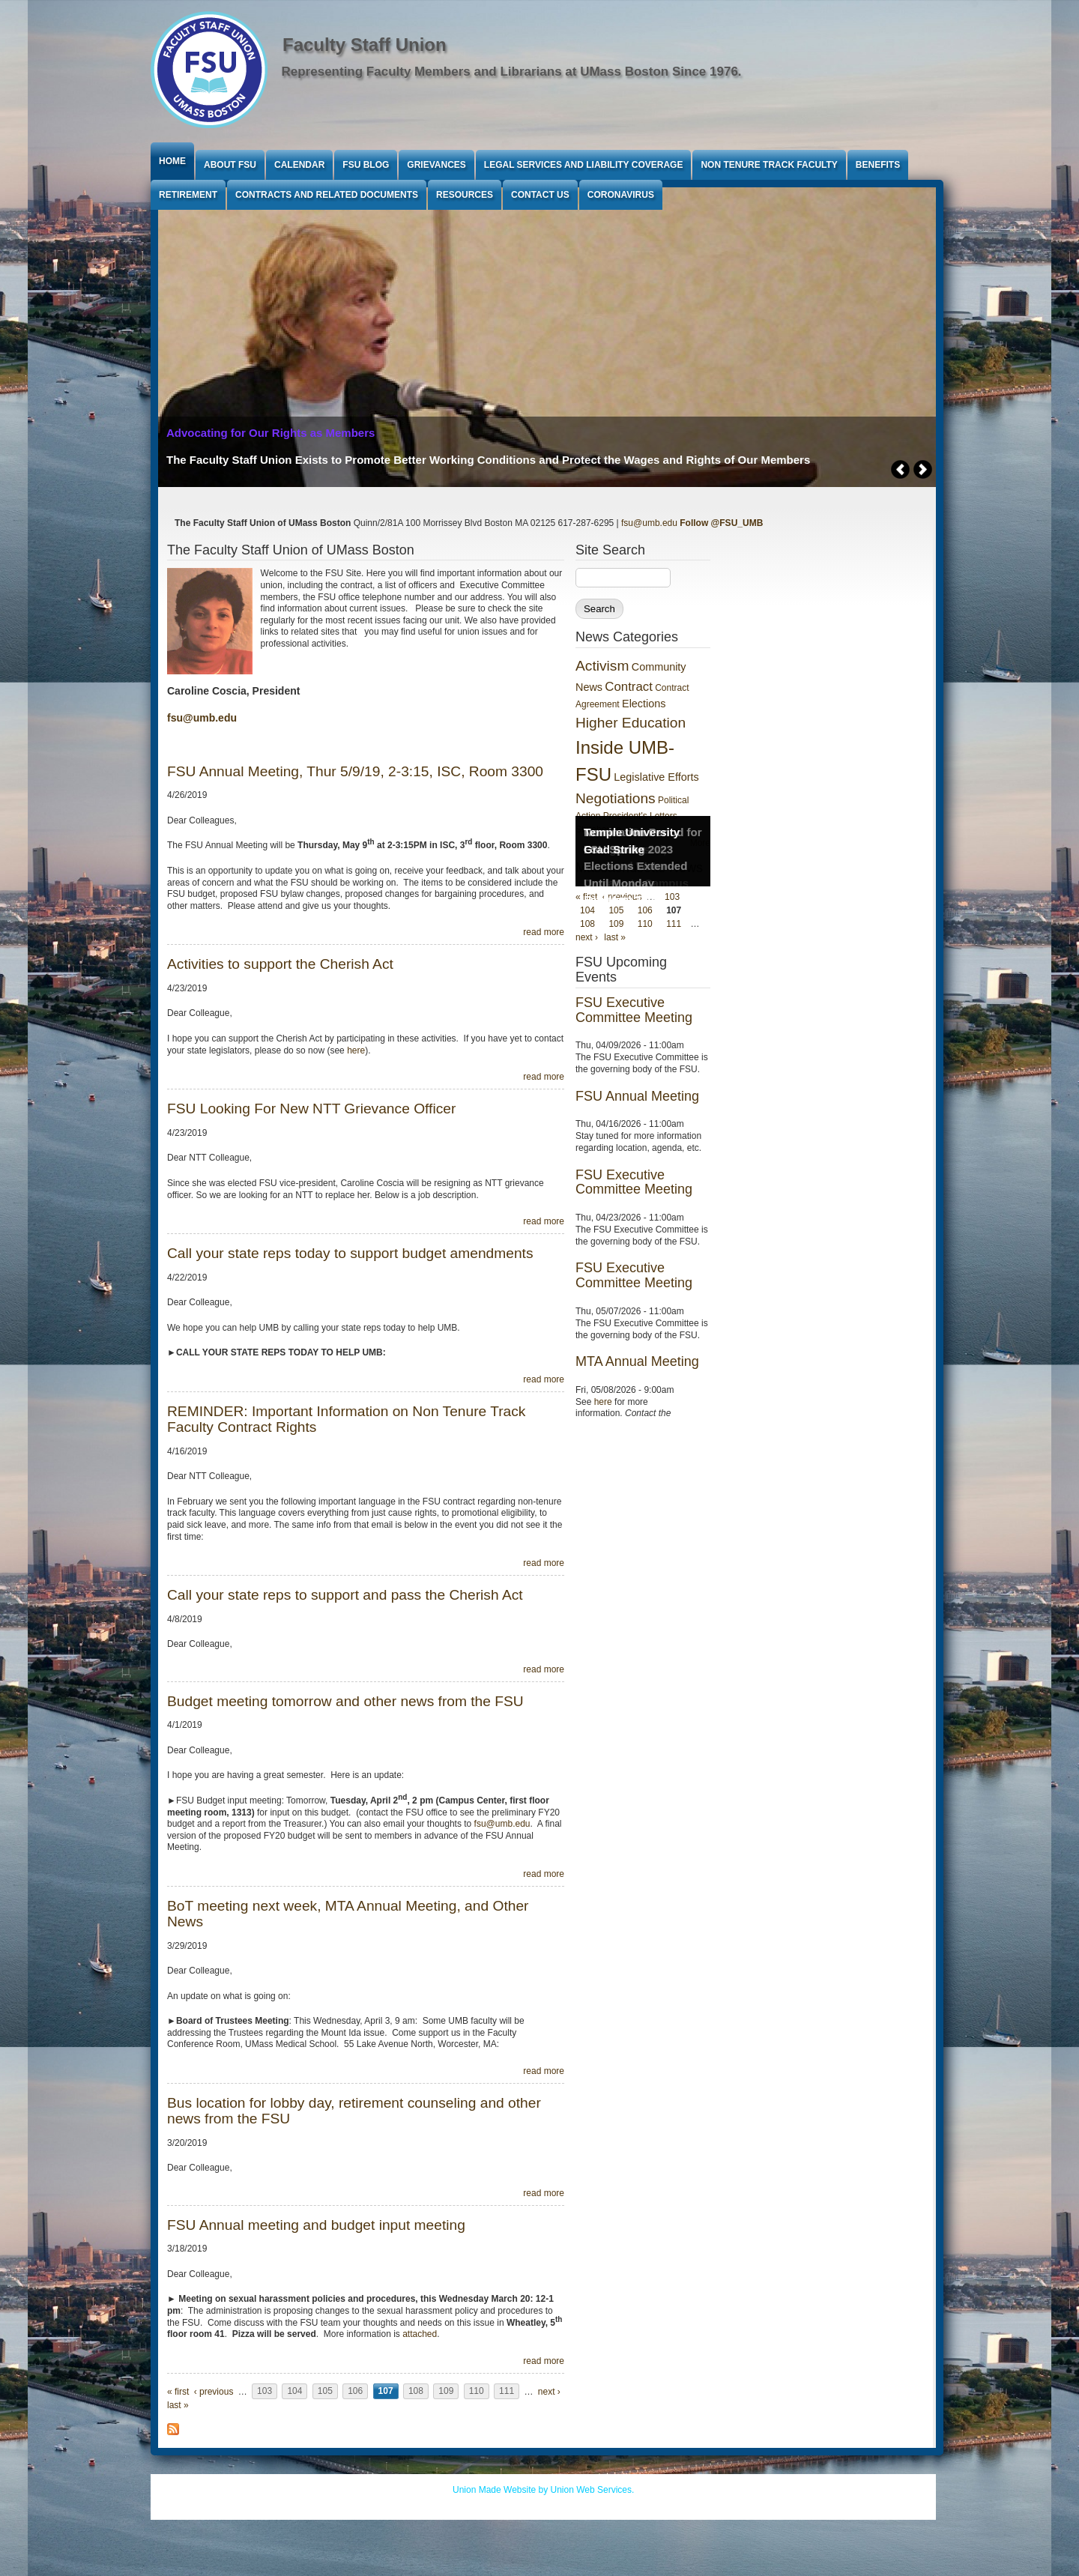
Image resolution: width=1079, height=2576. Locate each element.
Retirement (188, 195)
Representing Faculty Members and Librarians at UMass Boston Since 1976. (512, 71)
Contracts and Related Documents (326, 195)
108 (415, 2391)
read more (543, 932)
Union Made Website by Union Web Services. (543, 2490)
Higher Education (630, 723)
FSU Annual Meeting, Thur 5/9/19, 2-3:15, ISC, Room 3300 (355, 771)
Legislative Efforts (656, 777)
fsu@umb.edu (649, 523)
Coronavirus (620, 195)
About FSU (230, 165)
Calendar (299, 165)
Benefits (878, 165)
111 (506, 2391)
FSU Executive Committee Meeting (633, 1010)
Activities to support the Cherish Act (280, 964)
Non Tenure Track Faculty (769, 165)
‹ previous (214, 2391)
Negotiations (615, 798)
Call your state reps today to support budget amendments (350, 1253)
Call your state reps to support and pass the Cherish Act (345, 1595)
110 (476, 2391)
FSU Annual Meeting (637, 1096)
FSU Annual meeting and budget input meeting (316, 2225)
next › (549, 2391)
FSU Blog (365, 165)
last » (178, 2405)
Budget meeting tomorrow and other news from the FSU (345, 1701)
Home (172, 161)
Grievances (436, 165)
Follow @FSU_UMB (721, 523)
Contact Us (540, 195)
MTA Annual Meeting (637, 1361)
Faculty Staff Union (364, 44)
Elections (643, 704)
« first (178, 2391)
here (356, 1050)
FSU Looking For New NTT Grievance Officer (311, 1108)
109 (445, 2391)
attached (419, 2334)
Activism (602, 666)
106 (355, 2391)
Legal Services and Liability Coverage (583, 165)
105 (325, 2391)
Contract (628, 687)
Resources (464, 195)
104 (294, 2391)
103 (264, 2391)
